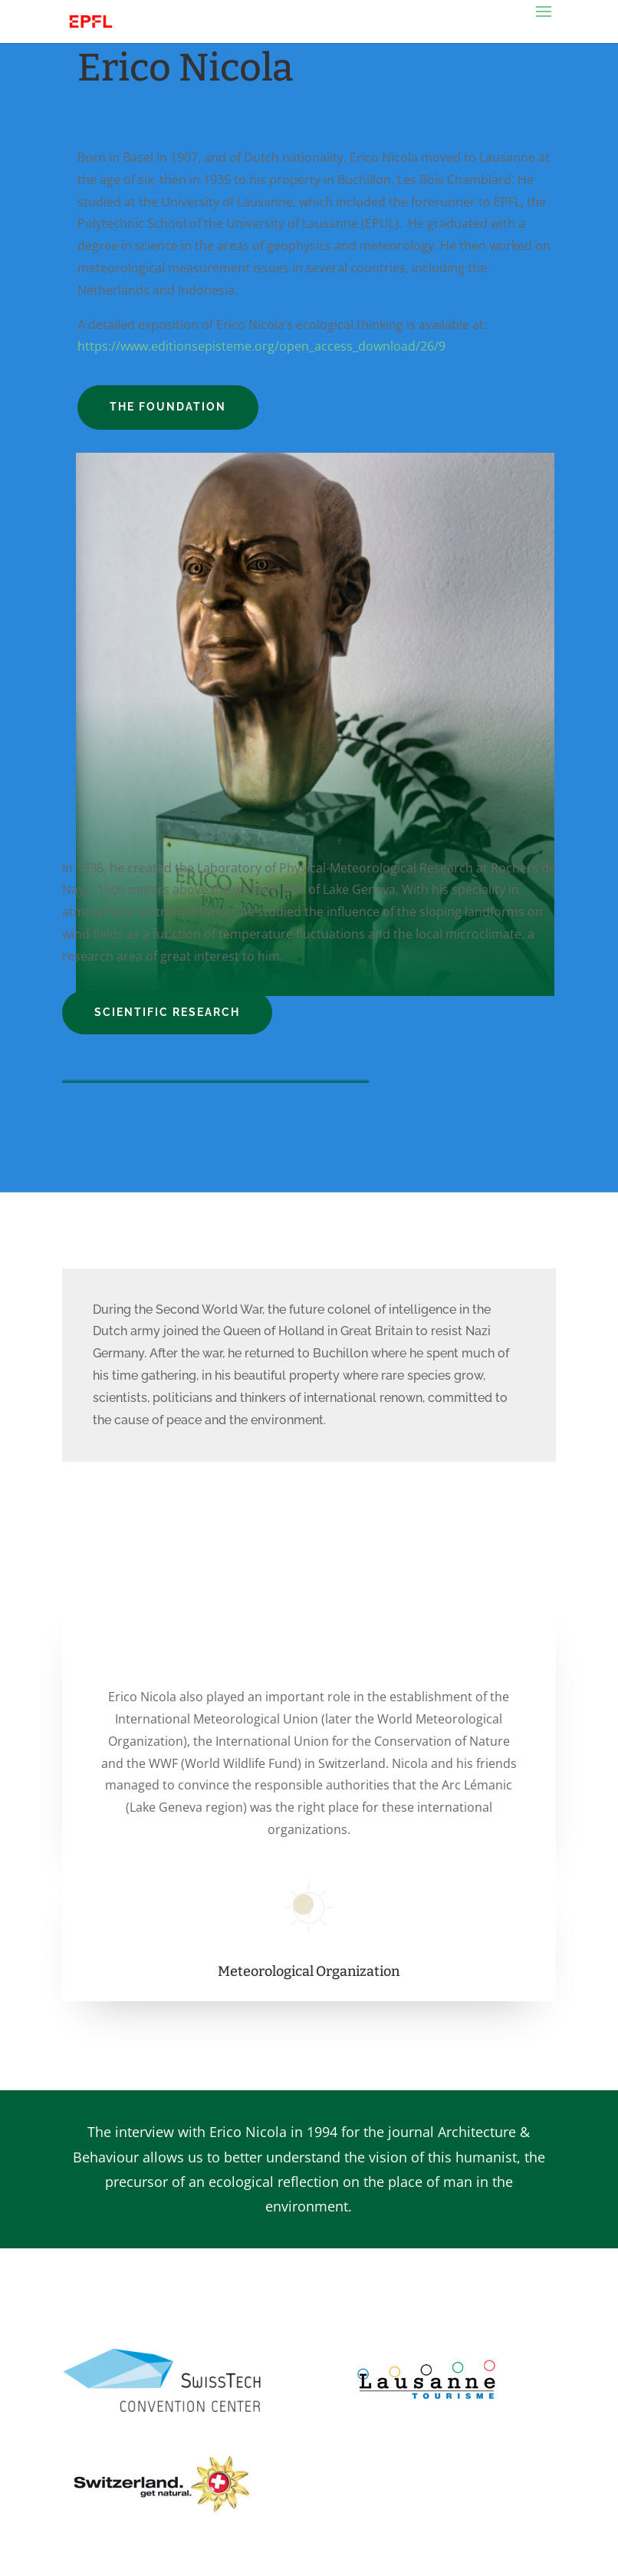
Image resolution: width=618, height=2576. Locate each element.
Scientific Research (167, 1012)
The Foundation (168, 407)
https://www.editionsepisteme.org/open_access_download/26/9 (261, 346)
